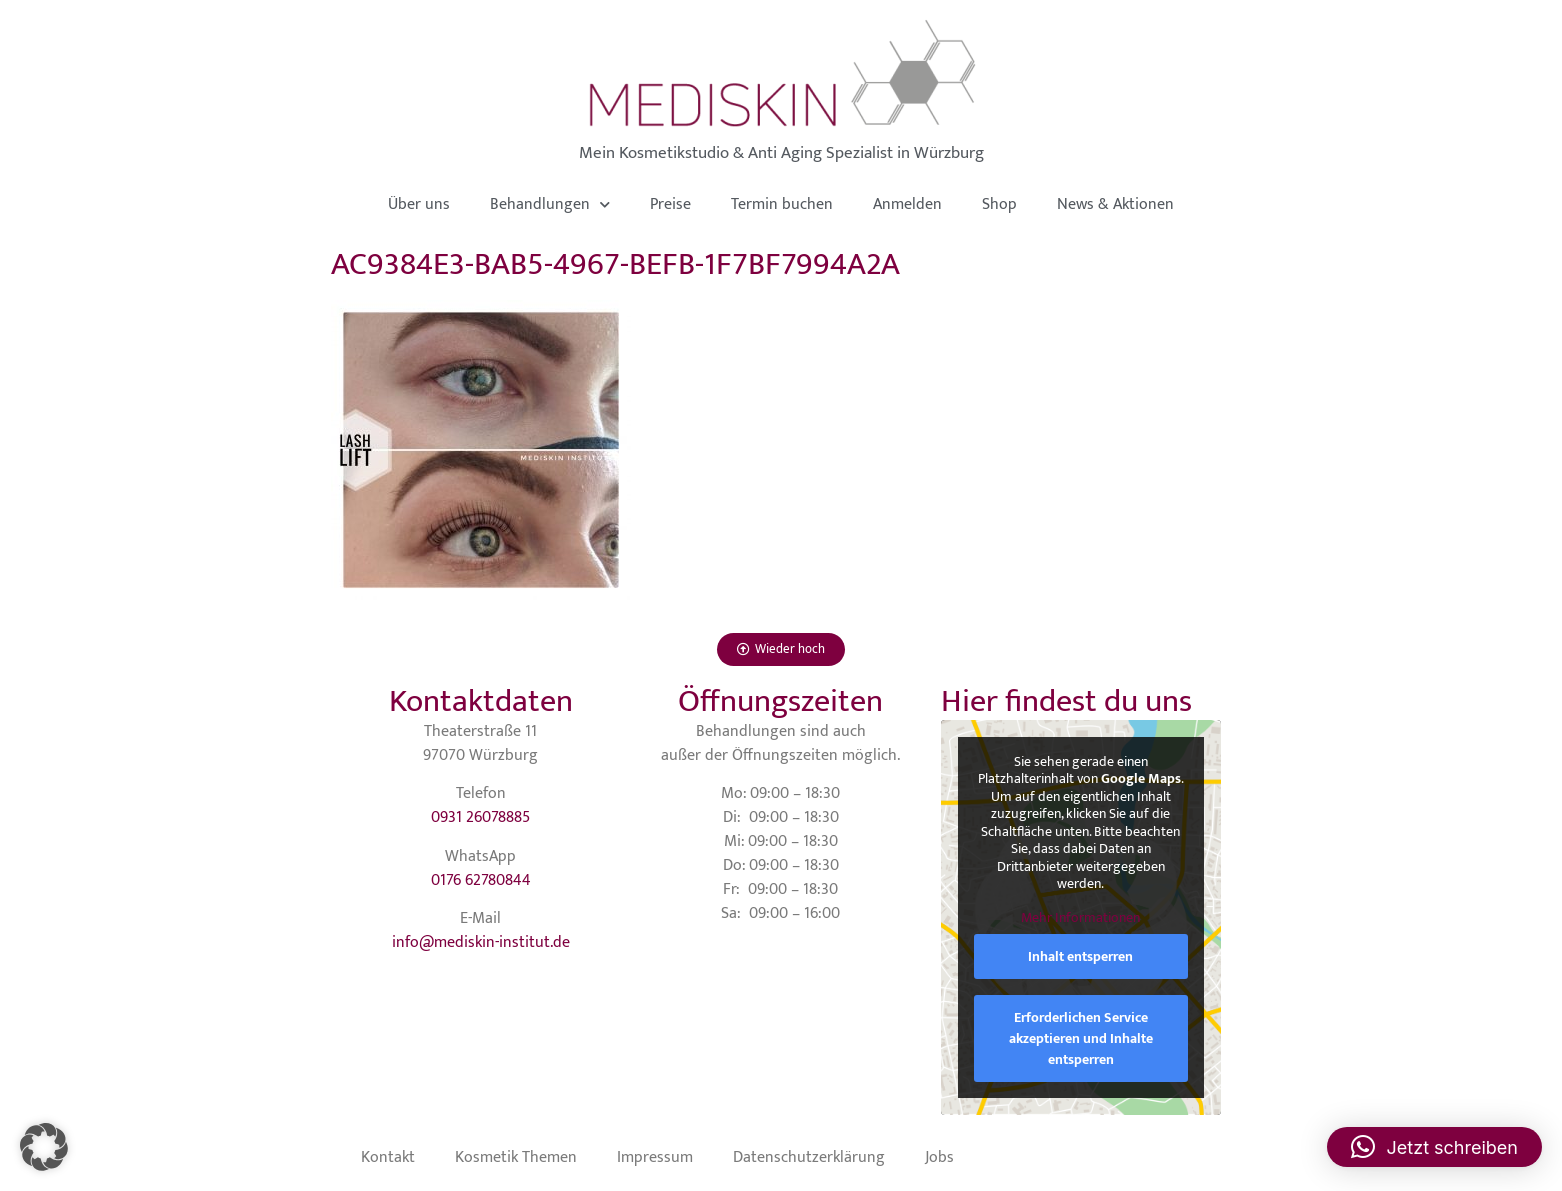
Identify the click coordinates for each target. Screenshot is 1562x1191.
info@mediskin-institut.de (481, 942)
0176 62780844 (481, 880)
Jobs (939, 1157)
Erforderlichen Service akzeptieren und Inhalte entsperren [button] (1081, 1038)
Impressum (655, 1157)
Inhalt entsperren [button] (1080, 956)
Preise (670, 204)
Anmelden (907, 204)
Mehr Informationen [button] (1080, 918)
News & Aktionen (1115, 204)
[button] (44, 1147)
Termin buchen (782, 204)
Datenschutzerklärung (809, 1157)
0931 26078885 (480, 817)
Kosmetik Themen (516, 1157)
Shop (999, 204)
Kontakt (388, 1157)
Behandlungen (550, 204)
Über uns (419, 204)
